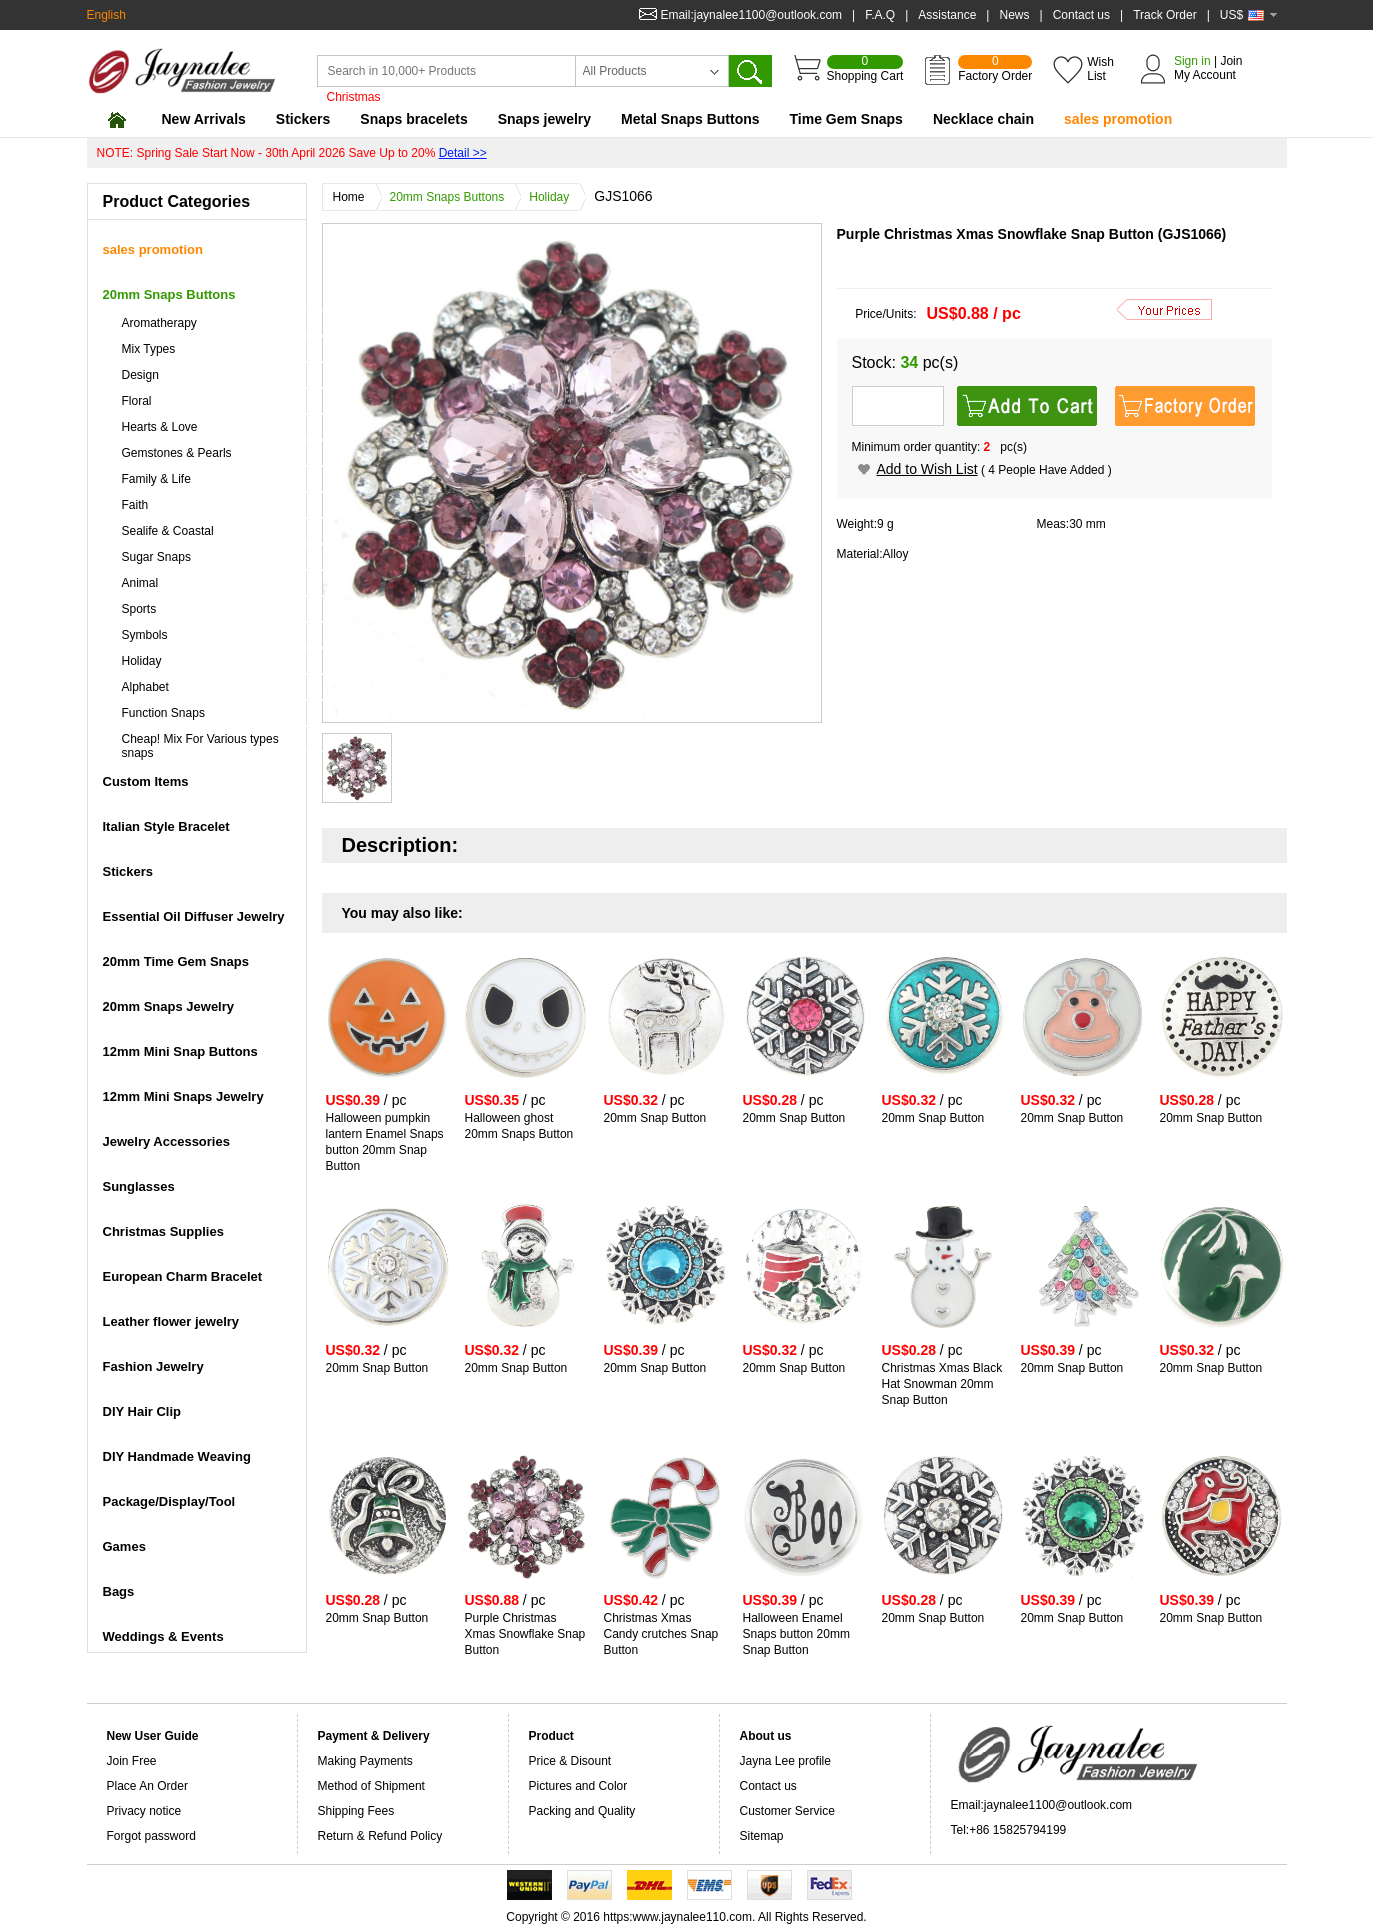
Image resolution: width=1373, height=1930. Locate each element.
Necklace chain (983, 119)
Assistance (947, 15)
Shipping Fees (356, 1811)
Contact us (1081, 15)
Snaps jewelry (544, 119)
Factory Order (995, 69)
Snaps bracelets (413, 119)
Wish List (1100, 69)
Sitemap (762, 1836)
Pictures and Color (578, 1786)
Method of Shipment (371, 1786)
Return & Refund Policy (380, 1836)
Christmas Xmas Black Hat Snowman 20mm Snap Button (942, 1384)
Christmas (354, 97)
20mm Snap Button (655, 1118)
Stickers (303, 119)
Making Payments (365, 1761)
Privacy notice (144, 1811)
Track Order (1165, 15)
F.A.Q (880, 15)
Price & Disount (570, 1761)
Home (354, 197)
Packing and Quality (582, 1811)
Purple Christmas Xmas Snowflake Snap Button (525, 1634)
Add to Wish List (927, 469)
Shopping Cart (865, 69)
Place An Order (147, 1786)
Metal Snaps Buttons (690, 119)
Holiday (554, 197)
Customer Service (787, 1811)
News (1014, 15)
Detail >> (463, 153)
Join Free (132, 1761)
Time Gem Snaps (846, 119)
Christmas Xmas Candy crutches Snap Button (661, 1634)
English (106, 15)
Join (1231, 61)
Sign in (1192, 61)
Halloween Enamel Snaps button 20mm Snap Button (796, 1634)
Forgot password (151, 1836)
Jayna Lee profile (785, 1761)
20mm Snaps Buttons (452, 197)
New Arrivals (204, 119)
